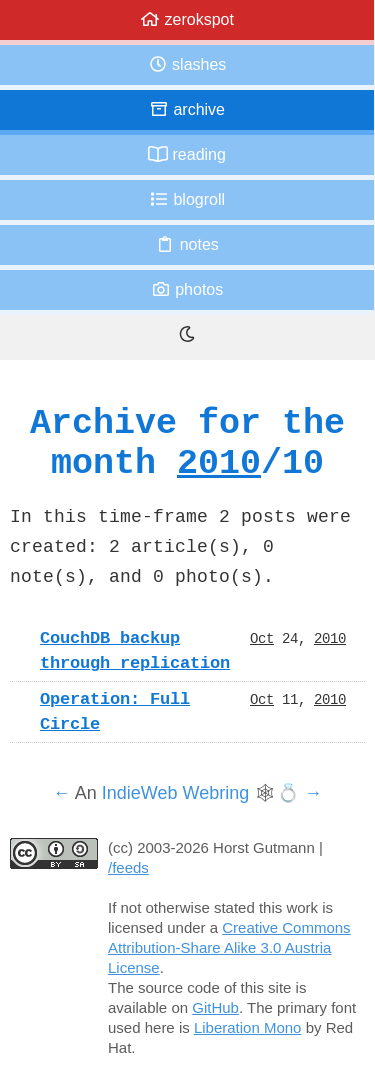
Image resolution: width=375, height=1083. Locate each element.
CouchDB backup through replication (135, 650)
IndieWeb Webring (175, 793)
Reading (187, 154)
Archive (187, 109)
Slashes (187, 64)
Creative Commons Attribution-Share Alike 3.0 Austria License (229, 947)
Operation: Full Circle (115, 711)
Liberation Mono (248, 1027)
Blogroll (187, 199)
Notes (187, 244)
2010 (219, 462)
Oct (262, 638)
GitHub (215, 1007)
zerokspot (187, 19)
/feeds (128, 867)
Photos (187, 289)
